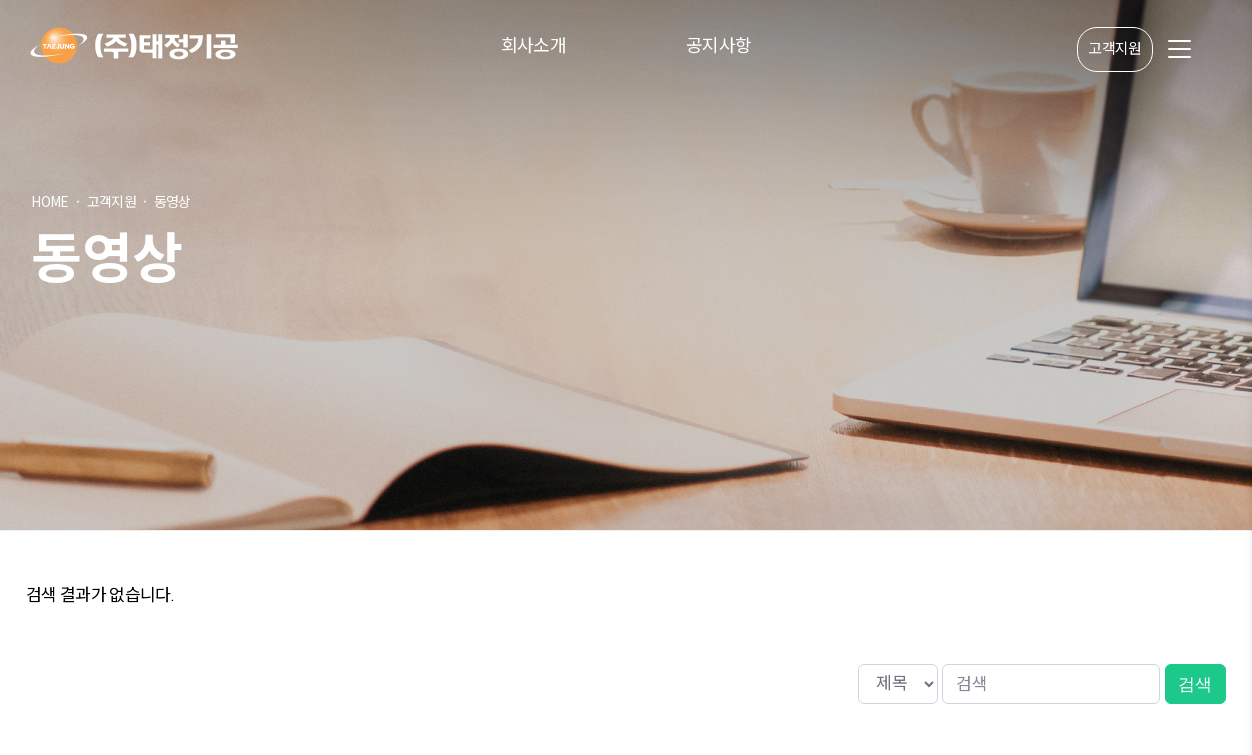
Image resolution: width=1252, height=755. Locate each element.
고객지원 (1114, 49)
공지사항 (718, 45)
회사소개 (533, 45)
